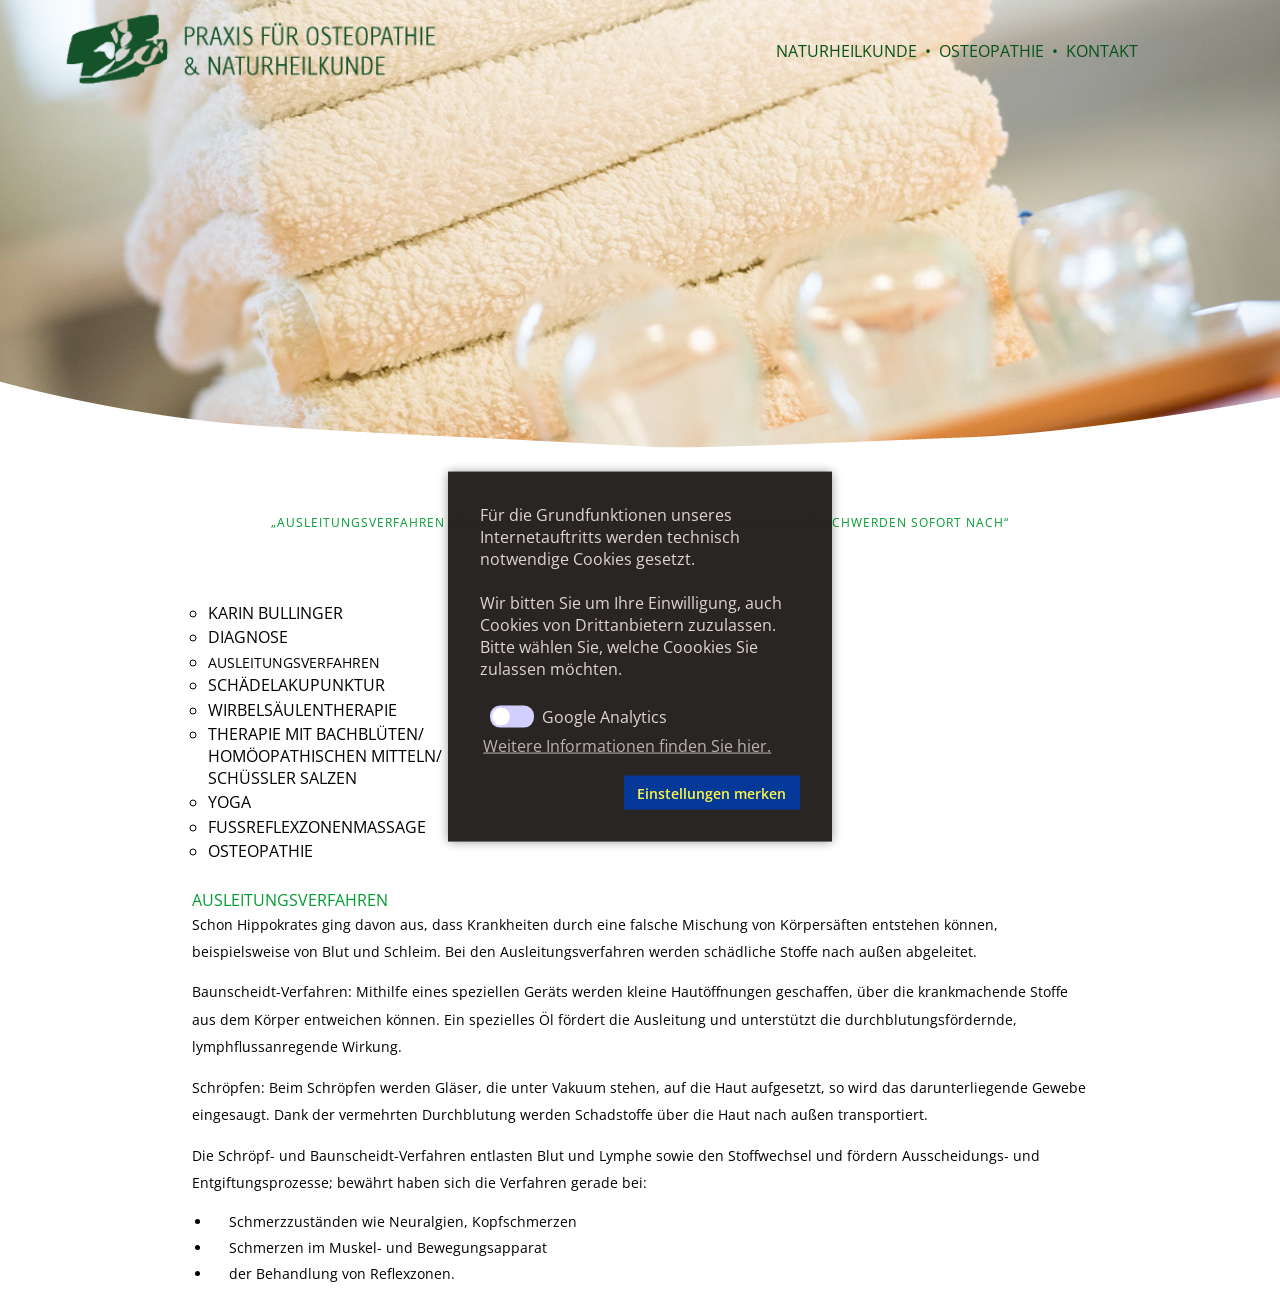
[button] (548, 793)
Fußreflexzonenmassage (317, 827)
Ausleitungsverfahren (294, 662)
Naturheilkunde (846, 51)
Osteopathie (991, 51)
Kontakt (1102, 51)
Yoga (229, 802)
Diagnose (248, 637)
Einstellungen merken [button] (711, 792)
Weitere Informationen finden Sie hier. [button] (627, 745)
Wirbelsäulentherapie (302, 710)
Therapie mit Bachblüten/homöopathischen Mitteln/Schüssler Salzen (325, 756)
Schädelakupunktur (296, 685)
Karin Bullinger (275, 613)
